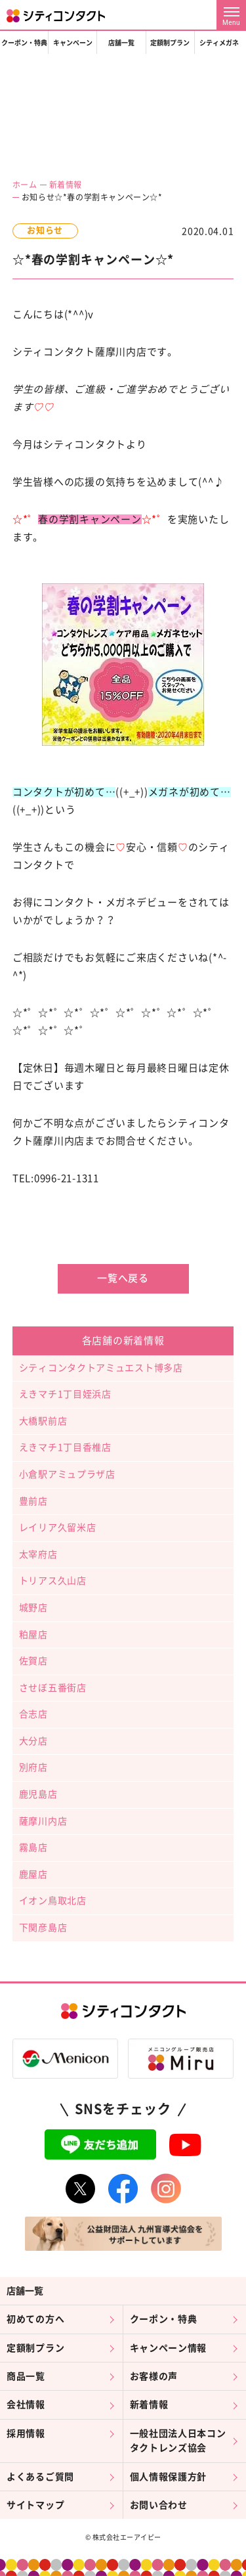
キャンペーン (72, 42)
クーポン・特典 (24, 42)
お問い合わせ (159, 2505)
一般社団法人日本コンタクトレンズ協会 (178, 2440)
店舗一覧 (121, 42)
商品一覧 (26, 2376)
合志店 (33, 1714)
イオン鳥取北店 (53, 1900)
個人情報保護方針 (168, 2476)
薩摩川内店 (43, 1821)
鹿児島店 (38, 1794)
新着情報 (65, 185)
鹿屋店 (33, 1874)
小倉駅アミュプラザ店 (67, 1474)
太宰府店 (38, 1554)
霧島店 (33, 1847)
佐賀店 (33, 1660)
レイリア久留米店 (57, 1527)
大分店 (33, 1741)
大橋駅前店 (43, 1421)
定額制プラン (170, 42)
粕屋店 (33, 1634)
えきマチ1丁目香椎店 (65, 1447)
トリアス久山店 (53, 1580)
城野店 (33, 1607)
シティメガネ (219, 42)
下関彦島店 (43, 1927)
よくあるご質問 (40, 2476)
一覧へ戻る (123, 1278)
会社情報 (26, 2404)
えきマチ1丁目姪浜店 (65, 1394)
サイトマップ (35, 2505)
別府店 (33, 1767)
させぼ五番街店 (53, 1687)
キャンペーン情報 (168, 2348)
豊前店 (33, 1501)
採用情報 (26, 2433)
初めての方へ (35, 2319)
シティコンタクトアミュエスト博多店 (101, 1367)
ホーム (24, 185)
